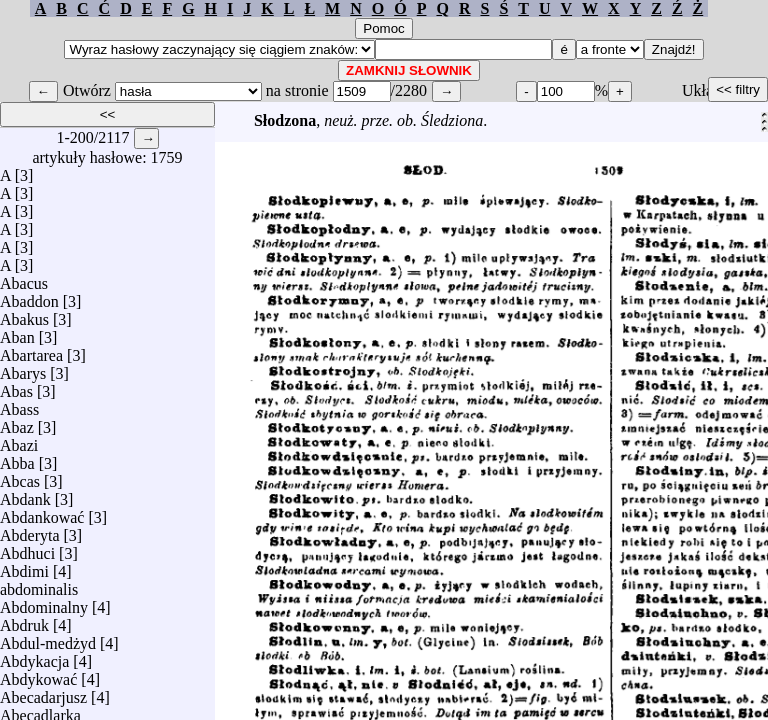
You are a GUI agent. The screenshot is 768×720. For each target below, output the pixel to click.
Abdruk (24, 620)
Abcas (20, 476)
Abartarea (31, 350)
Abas (16, 386)
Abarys (23, 368)
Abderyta (30, 530)
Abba (17, 458)
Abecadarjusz (43, 692)
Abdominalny (44, 602)
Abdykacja (34, 656)
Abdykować (38, 674)
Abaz (17, 422)
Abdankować (42, 512)
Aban (17, 332)
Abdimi (24, 566)
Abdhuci (27, 548)
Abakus (24, 314)
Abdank (25, 494)
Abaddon (29, 296)
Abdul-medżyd (48, 638)
